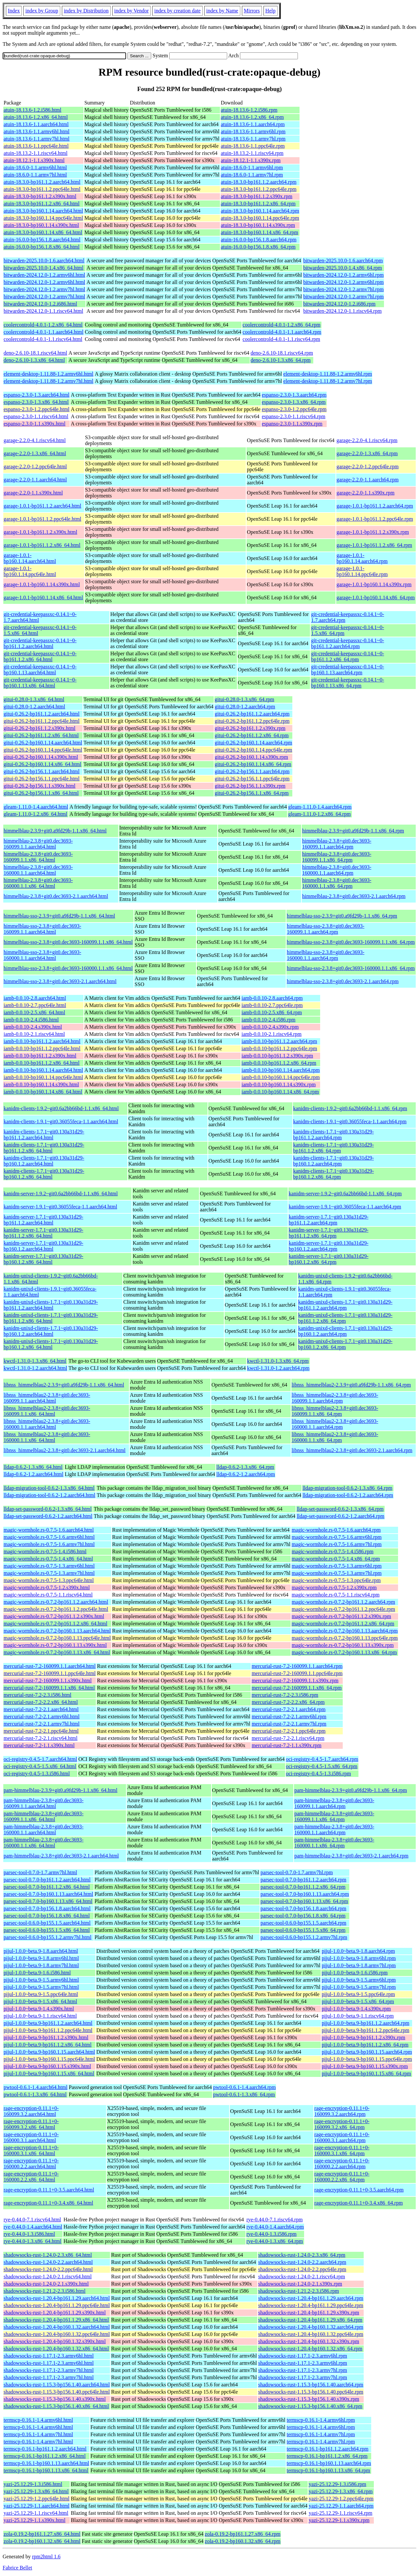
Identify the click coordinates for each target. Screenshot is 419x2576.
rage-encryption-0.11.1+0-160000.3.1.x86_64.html (31, 2150)
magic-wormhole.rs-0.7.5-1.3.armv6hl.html (49, 1566)
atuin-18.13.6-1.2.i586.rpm (249, 110)
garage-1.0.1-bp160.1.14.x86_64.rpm (376, 597)
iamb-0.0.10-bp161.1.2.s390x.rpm (277, 1055)
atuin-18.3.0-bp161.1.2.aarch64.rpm (259, 182)
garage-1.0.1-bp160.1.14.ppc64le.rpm (362, 571)
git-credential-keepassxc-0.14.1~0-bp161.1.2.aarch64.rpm (347, 643)
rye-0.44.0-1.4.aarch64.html (33, 2227)
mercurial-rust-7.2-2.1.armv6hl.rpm (289, 1716)
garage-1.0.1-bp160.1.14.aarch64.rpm (362, 558)
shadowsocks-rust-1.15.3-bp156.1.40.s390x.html (55, 2399)
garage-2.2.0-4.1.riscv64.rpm (367, 440)
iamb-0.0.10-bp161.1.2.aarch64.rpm (279, 1041)
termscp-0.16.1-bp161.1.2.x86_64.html (45, 2456)
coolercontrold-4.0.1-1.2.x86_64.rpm (281, 324)
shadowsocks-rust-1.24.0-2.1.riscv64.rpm (301, 2276)
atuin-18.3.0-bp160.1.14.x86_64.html (43, 232)
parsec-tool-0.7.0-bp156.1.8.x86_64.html (47, 1915)
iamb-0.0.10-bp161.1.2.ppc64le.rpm (279, 1048)
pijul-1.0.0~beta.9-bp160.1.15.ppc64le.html (49, 2059)
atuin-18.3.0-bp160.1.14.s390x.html (41, 225)
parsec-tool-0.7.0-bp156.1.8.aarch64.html (47, 1908)
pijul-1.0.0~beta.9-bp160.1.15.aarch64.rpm (367, 2052)
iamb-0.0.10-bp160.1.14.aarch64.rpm (281, 1070)
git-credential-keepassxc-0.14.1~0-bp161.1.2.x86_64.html (40, 656)
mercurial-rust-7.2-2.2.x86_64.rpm (288, 1702)
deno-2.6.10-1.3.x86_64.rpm (281, 360)
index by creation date (177, 10)
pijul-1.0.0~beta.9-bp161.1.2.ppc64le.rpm (366, 2030)
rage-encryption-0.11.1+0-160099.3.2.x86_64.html (31, 2124)
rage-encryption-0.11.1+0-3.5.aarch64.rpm (359, 2190)
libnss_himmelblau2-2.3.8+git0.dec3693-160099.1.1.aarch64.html (47, 1398)
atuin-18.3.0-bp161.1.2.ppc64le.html (42, 189)
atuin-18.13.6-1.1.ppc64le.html (36, 146)
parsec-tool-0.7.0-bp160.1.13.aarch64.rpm (305, 1894)
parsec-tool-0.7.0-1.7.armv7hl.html (40, 1872)
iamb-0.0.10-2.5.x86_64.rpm (272, 1012)
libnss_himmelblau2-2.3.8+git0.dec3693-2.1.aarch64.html (65, 1450)
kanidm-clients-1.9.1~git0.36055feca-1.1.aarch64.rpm (350, 1121)
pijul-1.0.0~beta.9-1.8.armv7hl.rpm (359, 1965)
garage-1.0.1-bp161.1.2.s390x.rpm (373, 532)
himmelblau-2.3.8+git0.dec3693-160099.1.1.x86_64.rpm (336, 857)
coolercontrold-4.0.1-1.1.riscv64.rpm (281, 339)
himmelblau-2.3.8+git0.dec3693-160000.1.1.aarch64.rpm (336, 870)
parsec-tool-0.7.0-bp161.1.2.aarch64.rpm (303, 1879)
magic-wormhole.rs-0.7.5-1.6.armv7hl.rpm (337, 1544)
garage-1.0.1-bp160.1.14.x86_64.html (43, 597)
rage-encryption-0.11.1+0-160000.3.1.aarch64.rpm (341, 2137)
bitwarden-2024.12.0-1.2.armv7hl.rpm (343, 289)
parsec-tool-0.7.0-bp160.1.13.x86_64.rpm (304, 1901)
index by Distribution (86, 10)
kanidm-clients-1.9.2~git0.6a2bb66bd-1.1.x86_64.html (61, 1108)
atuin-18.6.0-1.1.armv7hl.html (35, 174)
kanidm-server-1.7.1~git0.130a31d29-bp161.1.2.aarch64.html (43, 1219)
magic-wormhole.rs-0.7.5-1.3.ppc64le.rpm (336, 1580)
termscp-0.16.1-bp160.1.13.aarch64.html (46, 2463)
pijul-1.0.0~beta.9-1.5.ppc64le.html (41, 1994)
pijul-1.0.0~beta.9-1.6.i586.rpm (355, 1972)
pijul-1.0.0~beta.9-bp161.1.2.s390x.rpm (363, 2037)
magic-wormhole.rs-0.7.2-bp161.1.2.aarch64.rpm (343, 1602)
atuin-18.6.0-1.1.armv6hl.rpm (252, 167)
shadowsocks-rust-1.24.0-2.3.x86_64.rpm (301, 2255)
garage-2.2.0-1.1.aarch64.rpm (368, 479)
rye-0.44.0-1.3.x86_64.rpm (274, 2241)
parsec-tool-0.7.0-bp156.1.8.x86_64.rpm (303, 1915)
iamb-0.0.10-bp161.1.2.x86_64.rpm (279, 1063)
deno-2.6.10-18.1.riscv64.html (35, 353)
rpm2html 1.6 (46, 2556)
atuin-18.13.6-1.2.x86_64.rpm (252, 117)
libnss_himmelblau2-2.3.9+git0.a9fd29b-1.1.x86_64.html (64, 1385)
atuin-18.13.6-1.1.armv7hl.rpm (253, 138)
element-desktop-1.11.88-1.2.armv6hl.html (48, 374)
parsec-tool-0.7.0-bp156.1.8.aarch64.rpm (303, 1908)
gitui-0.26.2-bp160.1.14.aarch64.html (43, 742)
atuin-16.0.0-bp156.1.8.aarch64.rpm (259, 239)
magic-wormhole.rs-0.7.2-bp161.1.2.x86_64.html (55, 1623)
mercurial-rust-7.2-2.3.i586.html (37, 1695)
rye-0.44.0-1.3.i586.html (29, 2234)
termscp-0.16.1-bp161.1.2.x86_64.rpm (327, 2456)
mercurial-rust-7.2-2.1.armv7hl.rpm (289, 1724)
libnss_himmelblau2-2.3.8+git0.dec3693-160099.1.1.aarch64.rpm (335, 1398)
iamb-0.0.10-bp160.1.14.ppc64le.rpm (281, 1077)
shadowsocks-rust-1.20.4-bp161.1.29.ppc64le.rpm (310, 2305)
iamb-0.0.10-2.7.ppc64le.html (35, 1005)
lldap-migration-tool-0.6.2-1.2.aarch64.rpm (347, 1495)
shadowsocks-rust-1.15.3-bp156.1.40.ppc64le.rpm (310, 2392)
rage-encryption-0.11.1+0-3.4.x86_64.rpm (358, 2203)
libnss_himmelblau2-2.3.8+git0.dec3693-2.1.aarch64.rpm (352, 1450)
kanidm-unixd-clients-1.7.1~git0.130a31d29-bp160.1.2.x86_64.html (51, 1344)
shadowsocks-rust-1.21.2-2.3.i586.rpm (298, 2291)
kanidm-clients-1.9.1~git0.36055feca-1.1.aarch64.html (61, 1121)
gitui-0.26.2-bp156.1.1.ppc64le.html (42, 778)
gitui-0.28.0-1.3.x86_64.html (34, 699)
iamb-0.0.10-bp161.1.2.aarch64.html (42, 1041)
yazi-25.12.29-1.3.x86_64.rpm (341, 2491)
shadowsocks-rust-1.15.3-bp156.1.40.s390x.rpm (308, 2399)
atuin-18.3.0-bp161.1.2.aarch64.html (42, 182)
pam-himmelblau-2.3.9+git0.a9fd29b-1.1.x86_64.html (61, 1790)
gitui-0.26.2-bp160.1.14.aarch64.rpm (253, 742)
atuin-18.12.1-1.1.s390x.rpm (251, 160)
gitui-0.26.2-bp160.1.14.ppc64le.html (43, 750)
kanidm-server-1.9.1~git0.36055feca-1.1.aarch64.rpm (345, 1206)
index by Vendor (131, 10)
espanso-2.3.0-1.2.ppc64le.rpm (294, 409)
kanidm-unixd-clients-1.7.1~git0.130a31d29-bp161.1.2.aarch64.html (51, 1305)
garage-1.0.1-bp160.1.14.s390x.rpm (374, 584)
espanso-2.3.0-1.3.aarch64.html (36, 395)
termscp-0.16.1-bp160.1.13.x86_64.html (46, 2470)
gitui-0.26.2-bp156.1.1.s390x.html (40, 786)
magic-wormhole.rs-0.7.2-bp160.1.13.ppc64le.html (57, 1638)
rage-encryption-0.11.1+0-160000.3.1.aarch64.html (31, 2137)
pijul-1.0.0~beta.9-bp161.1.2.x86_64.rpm (365, 2044)
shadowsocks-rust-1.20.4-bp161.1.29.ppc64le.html (57, 2305)
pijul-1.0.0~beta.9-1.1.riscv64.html (40, 2016)
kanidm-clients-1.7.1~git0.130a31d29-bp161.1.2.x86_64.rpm (333, 1147)
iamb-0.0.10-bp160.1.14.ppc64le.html (43, 1077)
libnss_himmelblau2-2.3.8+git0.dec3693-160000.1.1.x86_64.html (47, 1437)
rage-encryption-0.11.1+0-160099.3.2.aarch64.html (31, 2111)
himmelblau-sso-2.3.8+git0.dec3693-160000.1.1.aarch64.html (42, 955)
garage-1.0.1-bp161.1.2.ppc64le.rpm (375, 519)
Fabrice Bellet (17, 2567)
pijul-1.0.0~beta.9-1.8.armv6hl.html (41, 1958)
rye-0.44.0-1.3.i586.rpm (271, 2234)
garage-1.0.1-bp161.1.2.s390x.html (40, 532)
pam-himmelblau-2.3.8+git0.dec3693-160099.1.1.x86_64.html (43, 1816)
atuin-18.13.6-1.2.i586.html (32, 110)
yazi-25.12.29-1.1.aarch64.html (36, 2506)
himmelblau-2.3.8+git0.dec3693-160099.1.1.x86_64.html (38, 857)
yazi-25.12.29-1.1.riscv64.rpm (340, 2513)
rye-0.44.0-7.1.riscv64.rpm (274, 2219)
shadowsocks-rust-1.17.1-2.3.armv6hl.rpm (302, 2356)
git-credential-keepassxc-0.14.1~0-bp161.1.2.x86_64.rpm (347, 656)
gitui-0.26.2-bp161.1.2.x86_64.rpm (252, 735)
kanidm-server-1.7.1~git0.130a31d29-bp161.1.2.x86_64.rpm (328, 1233)
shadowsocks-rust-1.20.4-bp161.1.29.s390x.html (55, 2312)
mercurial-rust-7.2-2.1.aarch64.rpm (289, 1709)
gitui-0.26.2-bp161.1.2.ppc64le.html (42, 721)
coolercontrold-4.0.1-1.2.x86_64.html (43, 324)
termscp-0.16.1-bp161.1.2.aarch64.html (45, 2449)
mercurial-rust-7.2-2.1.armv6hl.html (42, 1716)
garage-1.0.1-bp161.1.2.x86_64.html (42, 545)
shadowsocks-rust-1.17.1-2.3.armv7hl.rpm (302, 2370)
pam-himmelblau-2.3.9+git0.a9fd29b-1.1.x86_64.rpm (350, 1790)
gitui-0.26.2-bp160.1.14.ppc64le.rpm (253, 750)
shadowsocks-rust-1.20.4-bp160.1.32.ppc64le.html (57, 2334)
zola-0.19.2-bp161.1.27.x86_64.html (42, 2534)
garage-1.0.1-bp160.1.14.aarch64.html (30, 558)
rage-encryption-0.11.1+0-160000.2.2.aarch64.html (31, 2163)
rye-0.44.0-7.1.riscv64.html (32, 2219)
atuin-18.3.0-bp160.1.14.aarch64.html (43, 211)
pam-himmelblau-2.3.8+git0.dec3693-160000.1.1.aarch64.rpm (334, 1829)
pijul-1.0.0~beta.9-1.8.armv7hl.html (41, 1965)
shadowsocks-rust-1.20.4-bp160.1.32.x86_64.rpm (310, 2348)
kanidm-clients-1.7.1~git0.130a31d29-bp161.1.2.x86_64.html (44, 1147)
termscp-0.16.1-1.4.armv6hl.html (38, 2420)
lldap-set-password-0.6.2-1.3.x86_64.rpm (340, 1509)
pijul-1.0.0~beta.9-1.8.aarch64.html (41, 1951)
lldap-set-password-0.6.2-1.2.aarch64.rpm (340, 1516)
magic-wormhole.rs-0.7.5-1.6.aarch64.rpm (336, 1530)
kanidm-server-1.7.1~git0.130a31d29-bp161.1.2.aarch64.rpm (328, 1219)
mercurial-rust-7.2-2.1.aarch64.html (41, 1709)
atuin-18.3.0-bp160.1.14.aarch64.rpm (260, 211)
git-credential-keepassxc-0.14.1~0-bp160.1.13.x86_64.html (40, 682)
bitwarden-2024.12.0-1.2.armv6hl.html (44, 275)
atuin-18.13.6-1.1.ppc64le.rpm (253, 146)
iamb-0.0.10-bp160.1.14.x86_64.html (43, 1091)
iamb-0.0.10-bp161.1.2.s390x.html (40, 1055)
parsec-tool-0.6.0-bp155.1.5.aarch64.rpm (303, 1923)
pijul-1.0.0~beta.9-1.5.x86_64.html (40, 2001)
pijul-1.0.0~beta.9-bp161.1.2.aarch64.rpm (366, 2023)
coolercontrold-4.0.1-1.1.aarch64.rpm (282, 332)
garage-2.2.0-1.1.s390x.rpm (365, 492)
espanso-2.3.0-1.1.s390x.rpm (292, 423)
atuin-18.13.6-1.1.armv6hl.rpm (253, 131)
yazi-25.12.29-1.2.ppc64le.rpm (341, 2498)
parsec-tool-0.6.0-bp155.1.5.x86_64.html (47, 1930)
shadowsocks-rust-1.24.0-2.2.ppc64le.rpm (302, 2269)
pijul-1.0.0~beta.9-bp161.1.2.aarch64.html (48, 2023)
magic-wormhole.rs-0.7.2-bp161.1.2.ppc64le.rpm (343, 1609)
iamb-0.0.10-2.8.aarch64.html (35, 998)
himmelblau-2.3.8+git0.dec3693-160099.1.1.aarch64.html (38, 843)
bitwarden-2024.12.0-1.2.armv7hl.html (44, 289)
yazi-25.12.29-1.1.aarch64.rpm (341, 2506)
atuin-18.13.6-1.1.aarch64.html (36, 124)
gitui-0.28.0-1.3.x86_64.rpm (244, 699)
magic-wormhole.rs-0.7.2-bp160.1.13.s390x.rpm (343, 1645)
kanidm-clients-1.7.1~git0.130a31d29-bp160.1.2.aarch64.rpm (333, 1161)
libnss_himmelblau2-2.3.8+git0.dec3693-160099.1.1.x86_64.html (47, 1411)
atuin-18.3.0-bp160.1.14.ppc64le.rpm (260, 218)
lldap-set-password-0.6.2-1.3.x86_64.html (48, 1509)
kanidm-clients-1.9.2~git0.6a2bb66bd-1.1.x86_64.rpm (350, 1108)
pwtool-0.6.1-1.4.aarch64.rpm (244, 2087)
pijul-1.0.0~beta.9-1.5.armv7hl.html (41, 1987)
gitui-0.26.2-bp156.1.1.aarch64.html (42, 771)
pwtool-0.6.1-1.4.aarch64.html (35, 2087)
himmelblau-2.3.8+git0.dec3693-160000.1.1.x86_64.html (38, 883)
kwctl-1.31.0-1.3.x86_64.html (35, 1361)
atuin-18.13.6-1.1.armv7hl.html (36, 138)
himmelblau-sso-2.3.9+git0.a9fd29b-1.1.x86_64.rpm (342, 916)
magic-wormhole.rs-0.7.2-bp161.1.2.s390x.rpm (341, 1616)
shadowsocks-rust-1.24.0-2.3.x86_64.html (48, 2255)
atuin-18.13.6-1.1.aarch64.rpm (253, 124)
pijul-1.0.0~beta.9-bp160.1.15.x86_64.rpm (366, 2073)
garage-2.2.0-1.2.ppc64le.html (35, 466)
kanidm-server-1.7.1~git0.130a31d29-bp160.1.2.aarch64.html (43, 1246)
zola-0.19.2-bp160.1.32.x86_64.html (42, 2541)
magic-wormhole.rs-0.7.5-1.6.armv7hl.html (49, 1544)
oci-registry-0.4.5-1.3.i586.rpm (318, 1773)
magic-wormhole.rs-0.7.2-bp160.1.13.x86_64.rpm (344, 1652)
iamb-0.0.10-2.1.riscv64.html (34, 1034)
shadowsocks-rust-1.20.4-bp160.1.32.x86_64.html (56, 2348)
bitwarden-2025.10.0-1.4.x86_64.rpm (342, 268)
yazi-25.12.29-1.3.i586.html (33, 2484)
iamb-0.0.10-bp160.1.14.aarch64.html (43, 1070)
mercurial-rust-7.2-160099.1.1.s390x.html (48, 1680)
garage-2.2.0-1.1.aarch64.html (35, 479)
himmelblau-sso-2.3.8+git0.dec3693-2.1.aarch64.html (60, 981)
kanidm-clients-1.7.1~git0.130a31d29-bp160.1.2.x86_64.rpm (333, 1174)
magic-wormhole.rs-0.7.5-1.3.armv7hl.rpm (337, 1573)
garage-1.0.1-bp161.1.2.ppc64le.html (42, 519)
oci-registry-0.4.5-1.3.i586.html (37, 1773)
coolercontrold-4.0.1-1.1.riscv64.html (43, 339)
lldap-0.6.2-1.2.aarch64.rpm (245, 1474)
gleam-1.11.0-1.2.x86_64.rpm (319, 814)
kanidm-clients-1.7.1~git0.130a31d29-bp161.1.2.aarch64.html (44, 1134)
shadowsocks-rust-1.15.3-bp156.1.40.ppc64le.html (57, 2392)
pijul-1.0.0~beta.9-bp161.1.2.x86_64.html (48, 2044)
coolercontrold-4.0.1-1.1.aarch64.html (43, 332)
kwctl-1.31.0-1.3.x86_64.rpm (278, 1361)
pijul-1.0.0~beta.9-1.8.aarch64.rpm (358, 1951)
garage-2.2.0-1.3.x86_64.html (35, 453)
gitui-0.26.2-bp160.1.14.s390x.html (41, 757)
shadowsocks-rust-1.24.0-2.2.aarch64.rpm (302, 2262)
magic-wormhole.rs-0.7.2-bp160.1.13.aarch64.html (57, 1630)
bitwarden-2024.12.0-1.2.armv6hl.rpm (343, 275)
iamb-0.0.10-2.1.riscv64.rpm (272, 1034)
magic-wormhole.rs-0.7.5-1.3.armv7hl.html (49, 1573)
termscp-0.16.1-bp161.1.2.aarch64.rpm (328, 2449)
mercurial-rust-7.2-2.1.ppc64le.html (41, 1731)
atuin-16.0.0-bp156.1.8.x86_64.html (42, 247)
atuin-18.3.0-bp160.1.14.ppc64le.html (43, 218)
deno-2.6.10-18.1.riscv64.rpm (282, 353)
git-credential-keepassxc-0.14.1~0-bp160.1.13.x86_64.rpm (347, 682)
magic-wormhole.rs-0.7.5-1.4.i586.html (45, 1551)
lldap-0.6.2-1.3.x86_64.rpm (245, 1467)
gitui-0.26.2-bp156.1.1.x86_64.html (41, 793)
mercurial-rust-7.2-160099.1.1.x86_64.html (49, 1687)
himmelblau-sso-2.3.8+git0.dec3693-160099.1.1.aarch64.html (42, 929)
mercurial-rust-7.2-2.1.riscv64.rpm (288, 1738)
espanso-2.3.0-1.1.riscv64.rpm (293, 416)
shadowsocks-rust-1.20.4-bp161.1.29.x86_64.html (56, 2320)
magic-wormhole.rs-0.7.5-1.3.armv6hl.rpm (337, 1566)
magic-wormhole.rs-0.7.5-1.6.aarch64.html (49, 1530)
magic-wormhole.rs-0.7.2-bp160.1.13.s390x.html (55, 1645)
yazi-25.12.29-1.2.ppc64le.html (36, 2498)
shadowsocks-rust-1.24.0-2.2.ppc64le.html (48, 2269)
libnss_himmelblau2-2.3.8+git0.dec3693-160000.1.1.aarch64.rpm (335, 1424)
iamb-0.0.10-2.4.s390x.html (33, 1027)
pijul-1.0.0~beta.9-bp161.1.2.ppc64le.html (48, 2030)
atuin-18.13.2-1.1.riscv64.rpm (252, 153)
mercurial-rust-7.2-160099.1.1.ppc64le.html (50, 1673)
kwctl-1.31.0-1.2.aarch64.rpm (278, 1368)
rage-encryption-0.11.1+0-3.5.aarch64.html (49, 2190)
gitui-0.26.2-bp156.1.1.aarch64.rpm (252, 771)
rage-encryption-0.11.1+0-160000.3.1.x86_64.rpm (341, 2150)
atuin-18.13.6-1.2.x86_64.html (36, 117)
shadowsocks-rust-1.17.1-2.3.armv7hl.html (49, 2370)
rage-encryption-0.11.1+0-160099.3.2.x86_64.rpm (341, 2124)
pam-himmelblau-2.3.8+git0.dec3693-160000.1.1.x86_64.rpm (334, 1842)
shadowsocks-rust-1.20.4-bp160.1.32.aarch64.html (57, 2327)
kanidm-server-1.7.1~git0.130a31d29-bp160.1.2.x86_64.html (43, 1259)
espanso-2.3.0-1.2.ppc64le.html (36, 409)
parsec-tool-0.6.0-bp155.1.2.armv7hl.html (47, 1937)
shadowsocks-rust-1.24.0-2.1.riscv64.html (48, 2276)
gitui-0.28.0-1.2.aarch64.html (34, 706)
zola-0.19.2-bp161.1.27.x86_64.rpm (243, 2534)
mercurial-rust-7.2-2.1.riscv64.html (41, 1738)
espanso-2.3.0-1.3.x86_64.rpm (294, 402)
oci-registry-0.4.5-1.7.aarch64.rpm (322, 1759)
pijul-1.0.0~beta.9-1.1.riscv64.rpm (358, 2016)
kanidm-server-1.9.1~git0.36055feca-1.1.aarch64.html (60, 1206)
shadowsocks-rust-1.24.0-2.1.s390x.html (46, 2284)
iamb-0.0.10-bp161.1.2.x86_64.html (42, 1063)
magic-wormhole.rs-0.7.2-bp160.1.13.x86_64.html (57, 1652)
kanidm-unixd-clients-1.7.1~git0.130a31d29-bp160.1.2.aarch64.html (51, 1331)
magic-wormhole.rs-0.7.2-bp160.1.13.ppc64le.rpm (345, 1638)
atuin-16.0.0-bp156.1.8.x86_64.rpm (258, 247)
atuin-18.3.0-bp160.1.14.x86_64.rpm (259, 232)
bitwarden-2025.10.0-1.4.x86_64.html (43, 268)
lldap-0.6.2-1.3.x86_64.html (33, 1467)
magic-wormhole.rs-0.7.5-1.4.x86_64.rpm (336, 1558)
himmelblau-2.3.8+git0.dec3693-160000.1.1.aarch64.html (38, 870)
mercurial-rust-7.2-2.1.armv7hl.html (42, 1724)
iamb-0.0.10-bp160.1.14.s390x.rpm (279, 1084)
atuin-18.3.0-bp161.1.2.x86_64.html (42, 203)
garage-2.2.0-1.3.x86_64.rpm (367, 453)
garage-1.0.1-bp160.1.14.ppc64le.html (30, 571)
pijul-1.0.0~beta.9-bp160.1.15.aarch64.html (49, 2052)
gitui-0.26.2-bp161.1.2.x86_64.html (41, 735)
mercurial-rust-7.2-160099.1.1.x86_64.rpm (297, 1687)
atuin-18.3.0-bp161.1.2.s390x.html (40, 196)
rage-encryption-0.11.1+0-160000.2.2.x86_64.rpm (341, 2176)
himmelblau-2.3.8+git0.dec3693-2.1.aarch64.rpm (354, 896)
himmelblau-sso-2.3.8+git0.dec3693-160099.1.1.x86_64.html (68, 942)
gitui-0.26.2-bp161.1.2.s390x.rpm (250, 728)
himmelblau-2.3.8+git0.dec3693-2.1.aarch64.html (56, 896)
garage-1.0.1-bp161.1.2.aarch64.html (42, 506)
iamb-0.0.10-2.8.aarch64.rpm (272, 998)
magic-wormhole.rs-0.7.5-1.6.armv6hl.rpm (337, 1537)
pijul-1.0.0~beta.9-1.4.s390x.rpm (356, 2008)
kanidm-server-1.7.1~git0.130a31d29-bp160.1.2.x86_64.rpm (328, 1259)
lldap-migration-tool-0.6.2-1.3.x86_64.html (49, 1488)
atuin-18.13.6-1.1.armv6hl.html (36, 131)
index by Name (222, 10)
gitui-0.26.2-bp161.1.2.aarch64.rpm (252, 714)
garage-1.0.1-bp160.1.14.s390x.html (42, 584)
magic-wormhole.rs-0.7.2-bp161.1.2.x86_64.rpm (343, 1623)
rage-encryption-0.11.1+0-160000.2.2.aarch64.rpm (341, 2163)
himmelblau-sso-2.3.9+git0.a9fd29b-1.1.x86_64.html (59, 916)
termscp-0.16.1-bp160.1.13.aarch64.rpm (329, 2463)
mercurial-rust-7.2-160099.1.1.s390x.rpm (295, 1680)
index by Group (41, 10)
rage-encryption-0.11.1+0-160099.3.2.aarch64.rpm (341, 2111)
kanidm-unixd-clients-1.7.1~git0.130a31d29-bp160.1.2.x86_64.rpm (345, 1344)
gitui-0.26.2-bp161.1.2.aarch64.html (42, 714)
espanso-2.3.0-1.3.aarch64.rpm (294, 395)
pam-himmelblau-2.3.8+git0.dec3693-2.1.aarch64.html (61, 1855)
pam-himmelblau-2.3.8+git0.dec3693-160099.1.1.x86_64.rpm (334, 1816)
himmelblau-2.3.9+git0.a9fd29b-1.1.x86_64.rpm (353, 830)
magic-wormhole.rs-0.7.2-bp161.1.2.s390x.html (54, 1616)
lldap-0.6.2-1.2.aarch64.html (34, 1474)
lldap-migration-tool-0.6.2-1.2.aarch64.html (49, 1495)
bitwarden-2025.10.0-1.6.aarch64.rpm (343, 260)
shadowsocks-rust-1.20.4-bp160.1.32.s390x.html (55, 2341)
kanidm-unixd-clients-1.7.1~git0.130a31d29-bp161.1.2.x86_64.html (51, 1318)
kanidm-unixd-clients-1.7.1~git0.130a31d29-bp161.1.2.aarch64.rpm (345, 1305)
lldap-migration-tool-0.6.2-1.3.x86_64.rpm (347, 1488)
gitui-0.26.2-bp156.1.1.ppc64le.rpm (252, 778)
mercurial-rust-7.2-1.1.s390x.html (39, 1745)
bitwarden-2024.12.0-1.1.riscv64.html (43, 311)
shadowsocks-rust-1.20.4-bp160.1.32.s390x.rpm (308, 2341)
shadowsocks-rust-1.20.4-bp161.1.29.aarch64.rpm (310, 2298)
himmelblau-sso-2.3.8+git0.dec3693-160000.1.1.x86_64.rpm (351, 968)
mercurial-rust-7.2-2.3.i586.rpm (285, 1695)
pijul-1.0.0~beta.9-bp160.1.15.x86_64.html (49, 2073)
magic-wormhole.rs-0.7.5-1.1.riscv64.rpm (335, 1594)
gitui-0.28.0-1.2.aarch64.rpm (245, 706)
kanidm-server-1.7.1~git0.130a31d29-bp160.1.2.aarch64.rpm (328, 1246)
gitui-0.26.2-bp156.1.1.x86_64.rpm (252, 793)
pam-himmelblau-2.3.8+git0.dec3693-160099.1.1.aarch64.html (43, 1803)
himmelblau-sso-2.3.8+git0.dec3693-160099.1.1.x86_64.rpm (351, 942)
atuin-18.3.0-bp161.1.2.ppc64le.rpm (259, 189)
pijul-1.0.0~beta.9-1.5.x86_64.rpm (358, 2001)
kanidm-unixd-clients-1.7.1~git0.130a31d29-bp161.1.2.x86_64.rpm (345, 1318)
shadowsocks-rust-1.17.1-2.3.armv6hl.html (49, 2356)
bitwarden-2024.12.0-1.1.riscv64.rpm (342, 311)
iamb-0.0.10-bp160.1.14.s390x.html (41, 1084)
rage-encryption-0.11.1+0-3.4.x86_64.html (48, 2203)
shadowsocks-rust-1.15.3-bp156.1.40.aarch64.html (57, 2384)
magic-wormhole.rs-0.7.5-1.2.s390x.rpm (334, 1587)
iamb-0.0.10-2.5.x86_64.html (34, 1012)
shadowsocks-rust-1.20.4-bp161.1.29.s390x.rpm (308, 2312)
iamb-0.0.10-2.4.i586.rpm (269, 1019)
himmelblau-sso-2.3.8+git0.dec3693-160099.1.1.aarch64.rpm (325, 929)
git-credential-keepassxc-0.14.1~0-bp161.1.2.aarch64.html (40, 643)
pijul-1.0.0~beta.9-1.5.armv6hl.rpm (359, 1980)
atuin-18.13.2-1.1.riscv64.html (35, 153)
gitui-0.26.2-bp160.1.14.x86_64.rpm (253, 764)
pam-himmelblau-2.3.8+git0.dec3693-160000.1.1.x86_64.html (43, 1842)
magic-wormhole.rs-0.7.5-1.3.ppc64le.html (49, 1580)
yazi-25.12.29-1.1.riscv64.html (36, 2513)
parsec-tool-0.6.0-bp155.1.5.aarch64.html (47, 1923)
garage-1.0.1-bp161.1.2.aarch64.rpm (375, 506)
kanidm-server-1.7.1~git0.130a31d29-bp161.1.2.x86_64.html (43, 1233)
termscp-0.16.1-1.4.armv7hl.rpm (321, 2434)
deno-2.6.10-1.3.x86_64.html (34, 360)
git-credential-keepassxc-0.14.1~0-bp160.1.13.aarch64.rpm (347, 669)
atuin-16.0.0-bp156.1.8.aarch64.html (42, 239)
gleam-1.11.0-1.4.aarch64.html (36, 807)
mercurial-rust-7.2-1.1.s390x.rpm (286, 1745)
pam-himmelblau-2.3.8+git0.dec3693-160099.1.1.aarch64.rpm (334, 1803)
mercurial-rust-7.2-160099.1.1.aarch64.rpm (297, 1666)
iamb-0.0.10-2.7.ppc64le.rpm (272, 1005)
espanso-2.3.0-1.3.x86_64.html (36, 402)
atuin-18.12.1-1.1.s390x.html (34, 160)
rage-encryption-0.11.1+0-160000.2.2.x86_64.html (31, 2176)
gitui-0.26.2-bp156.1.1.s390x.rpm (250, 786)
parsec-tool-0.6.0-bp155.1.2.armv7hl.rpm (304, 1937)
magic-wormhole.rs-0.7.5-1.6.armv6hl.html (49, 1537)
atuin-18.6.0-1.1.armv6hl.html (35, 167)
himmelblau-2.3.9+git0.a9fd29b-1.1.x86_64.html (55, 830)
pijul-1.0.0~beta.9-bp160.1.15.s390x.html (47, 2066)
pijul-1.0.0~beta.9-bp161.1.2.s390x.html (46, 2037)
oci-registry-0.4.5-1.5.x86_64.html (40, 1766)
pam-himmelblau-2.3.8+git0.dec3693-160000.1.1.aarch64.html (43, 1829)
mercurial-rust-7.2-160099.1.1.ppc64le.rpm (297, 1673)
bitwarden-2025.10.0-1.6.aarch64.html (44, 260)
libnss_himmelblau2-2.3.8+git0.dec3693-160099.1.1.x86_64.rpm (335, 1411)
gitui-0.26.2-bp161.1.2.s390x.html (40, 728)
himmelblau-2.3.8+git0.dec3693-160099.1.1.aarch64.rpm (336, 843)
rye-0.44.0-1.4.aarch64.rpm (275, 2227)
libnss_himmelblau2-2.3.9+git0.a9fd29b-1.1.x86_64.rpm (351, 1385)
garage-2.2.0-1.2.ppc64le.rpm (368, 466)
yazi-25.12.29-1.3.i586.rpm (337, 2484)
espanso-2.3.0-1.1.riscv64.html (36, 416)
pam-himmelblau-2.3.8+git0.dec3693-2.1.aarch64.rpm (351, 1855)
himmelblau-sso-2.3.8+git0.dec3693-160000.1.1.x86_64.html (68, 968)
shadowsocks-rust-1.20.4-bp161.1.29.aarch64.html (57, 2298)
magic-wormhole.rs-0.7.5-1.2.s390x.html (47, 1587)
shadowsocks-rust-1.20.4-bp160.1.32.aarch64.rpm (310, 2327)
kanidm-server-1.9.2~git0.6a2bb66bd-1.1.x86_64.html (61, 1193)
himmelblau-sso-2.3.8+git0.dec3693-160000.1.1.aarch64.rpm (325, 955)
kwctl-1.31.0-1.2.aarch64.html (35, 1368)
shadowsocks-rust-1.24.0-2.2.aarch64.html (48, 2262)
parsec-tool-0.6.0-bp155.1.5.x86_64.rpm (303, 1930)
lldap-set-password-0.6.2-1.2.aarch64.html (48, 1516)
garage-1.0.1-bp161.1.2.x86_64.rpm (374, 545)
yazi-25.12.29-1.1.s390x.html (34, 2520)
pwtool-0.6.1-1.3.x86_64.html (35, 2094)
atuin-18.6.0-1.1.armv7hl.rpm (252, 174)
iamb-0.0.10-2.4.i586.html (31, 1019)
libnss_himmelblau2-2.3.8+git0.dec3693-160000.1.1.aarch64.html (47, 1424)
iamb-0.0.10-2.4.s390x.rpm (270, 1027)
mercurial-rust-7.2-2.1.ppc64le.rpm (289, 1731)
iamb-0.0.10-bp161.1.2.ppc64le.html (42, 1048)
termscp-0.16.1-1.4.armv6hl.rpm (321, 2420)
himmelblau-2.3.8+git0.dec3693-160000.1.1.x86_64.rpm (336, 883)
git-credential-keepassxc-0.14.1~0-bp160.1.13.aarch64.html (40, 669)
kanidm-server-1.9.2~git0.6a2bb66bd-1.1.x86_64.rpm (345, 1193)
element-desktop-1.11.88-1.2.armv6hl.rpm (327, 374)
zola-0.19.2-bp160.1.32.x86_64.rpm (243, 2541)
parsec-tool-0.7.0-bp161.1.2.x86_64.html (47, 1887)
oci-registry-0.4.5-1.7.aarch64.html (40, 1759)
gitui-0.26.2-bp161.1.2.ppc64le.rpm (252, 721)
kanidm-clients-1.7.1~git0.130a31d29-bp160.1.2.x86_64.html (44, 1174)
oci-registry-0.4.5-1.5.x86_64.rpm (321, 1766)
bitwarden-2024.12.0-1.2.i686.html (40, 304)
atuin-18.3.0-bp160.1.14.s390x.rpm (258, 225)
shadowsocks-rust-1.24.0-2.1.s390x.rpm (300, 2284)
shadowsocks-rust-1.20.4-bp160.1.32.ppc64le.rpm (310, 2334)
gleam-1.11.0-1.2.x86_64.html (35, 814)
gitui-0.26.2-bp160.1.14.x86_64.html (42, 764)
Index (14, 10)
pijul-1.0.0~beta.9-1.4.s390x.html (39, 2008)
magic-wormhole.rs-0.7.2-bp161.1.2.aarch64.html (56, 1602)
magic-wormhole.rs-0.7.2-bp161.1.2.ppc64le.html (56, 1609)
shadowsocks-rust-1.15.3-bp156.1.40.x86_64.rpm (310, 2406)
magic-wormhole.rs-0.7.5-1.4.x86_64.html (48, 1558)
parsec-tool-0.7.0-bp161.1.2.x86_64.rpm (303, 1887)
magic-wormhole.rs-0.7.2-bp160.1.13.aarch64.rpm (345, 1630)
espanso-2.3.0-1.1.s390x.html (34, 423)
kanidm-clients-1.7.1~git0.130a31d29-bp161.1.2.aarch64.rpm (333, 1134)
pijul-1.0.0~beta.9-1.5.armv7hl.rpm (359, 1987)
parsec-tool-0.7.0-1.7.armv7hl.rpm (297, 1872)
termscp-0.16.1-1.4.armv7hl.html (38, 2434)
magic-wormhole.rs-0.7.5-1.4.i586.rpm (332, 1551)
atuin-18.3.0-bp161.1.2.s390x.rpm (257, 196)
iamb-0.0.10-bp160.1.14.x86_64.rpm (280, 1091)
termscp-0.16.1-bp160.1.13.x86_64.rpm (328, 2470)
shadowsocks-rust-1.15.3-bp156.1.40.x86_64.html (56, 2406)
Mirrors (252, 10)
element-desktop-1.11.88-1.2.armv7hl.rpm (327, 381)
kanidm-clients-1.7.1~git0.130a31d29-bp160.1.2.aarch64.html (44, 1161)
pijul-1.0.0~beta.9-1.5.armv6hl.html (41, 1980)
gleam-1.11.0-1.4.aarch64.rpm (320, 807)
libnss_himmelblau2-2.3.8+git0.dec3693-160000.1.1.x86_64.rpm (335, 1437)
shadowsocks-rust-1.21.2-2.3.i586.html (44, 2291)
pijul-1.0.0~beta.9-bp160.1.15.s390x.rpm (365, 2066)
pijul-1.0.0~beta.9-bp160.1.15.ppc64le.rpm (367, 2059)
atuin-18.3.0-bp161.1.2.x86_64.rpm (258, 203)
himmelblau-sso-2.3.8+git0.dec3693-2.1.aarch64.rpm (342, 981)
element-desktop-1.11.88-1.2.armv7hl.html (48, 381)
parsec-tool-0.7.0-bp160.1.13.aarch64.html (48, 1894)
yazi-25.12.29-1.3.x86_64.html (36, 2491)
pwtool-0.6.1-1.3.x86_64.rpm (244, 2094)
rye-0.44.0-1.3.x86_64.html (32, 2241)
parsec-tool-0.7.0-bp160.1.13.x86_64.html (48, 1901)
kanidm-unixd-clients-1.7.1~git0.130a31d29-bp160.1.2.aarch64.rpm (345, 1331)
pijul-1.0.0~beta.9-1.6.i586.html (37, 1972)
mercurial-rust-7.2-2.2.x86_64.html (41, 1702)
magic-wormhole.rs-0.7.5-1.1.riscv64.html (48, 1594)
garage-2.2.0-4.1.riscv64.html (35, 440)
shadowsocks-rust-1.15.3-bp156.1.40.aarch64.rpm (310, 2384)
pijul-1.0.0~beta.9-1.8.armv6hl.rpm (359, 1958)
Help (270, 10)
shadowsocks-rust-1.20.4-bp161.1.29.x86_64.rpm (310, 2320)
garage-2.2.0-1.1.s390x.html (33, 492)
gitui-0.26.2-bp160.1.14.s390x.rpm (251, 757)
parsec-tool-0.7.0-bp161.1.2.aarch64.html (47, 1879)
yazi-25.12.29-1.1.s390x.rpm (339, 2520)
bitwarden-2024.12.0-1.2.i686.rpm (339, 304)
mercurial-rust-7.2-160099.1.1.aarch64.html (50, 1666)
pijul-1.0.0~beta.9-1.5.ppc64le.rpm (358, 1994)
